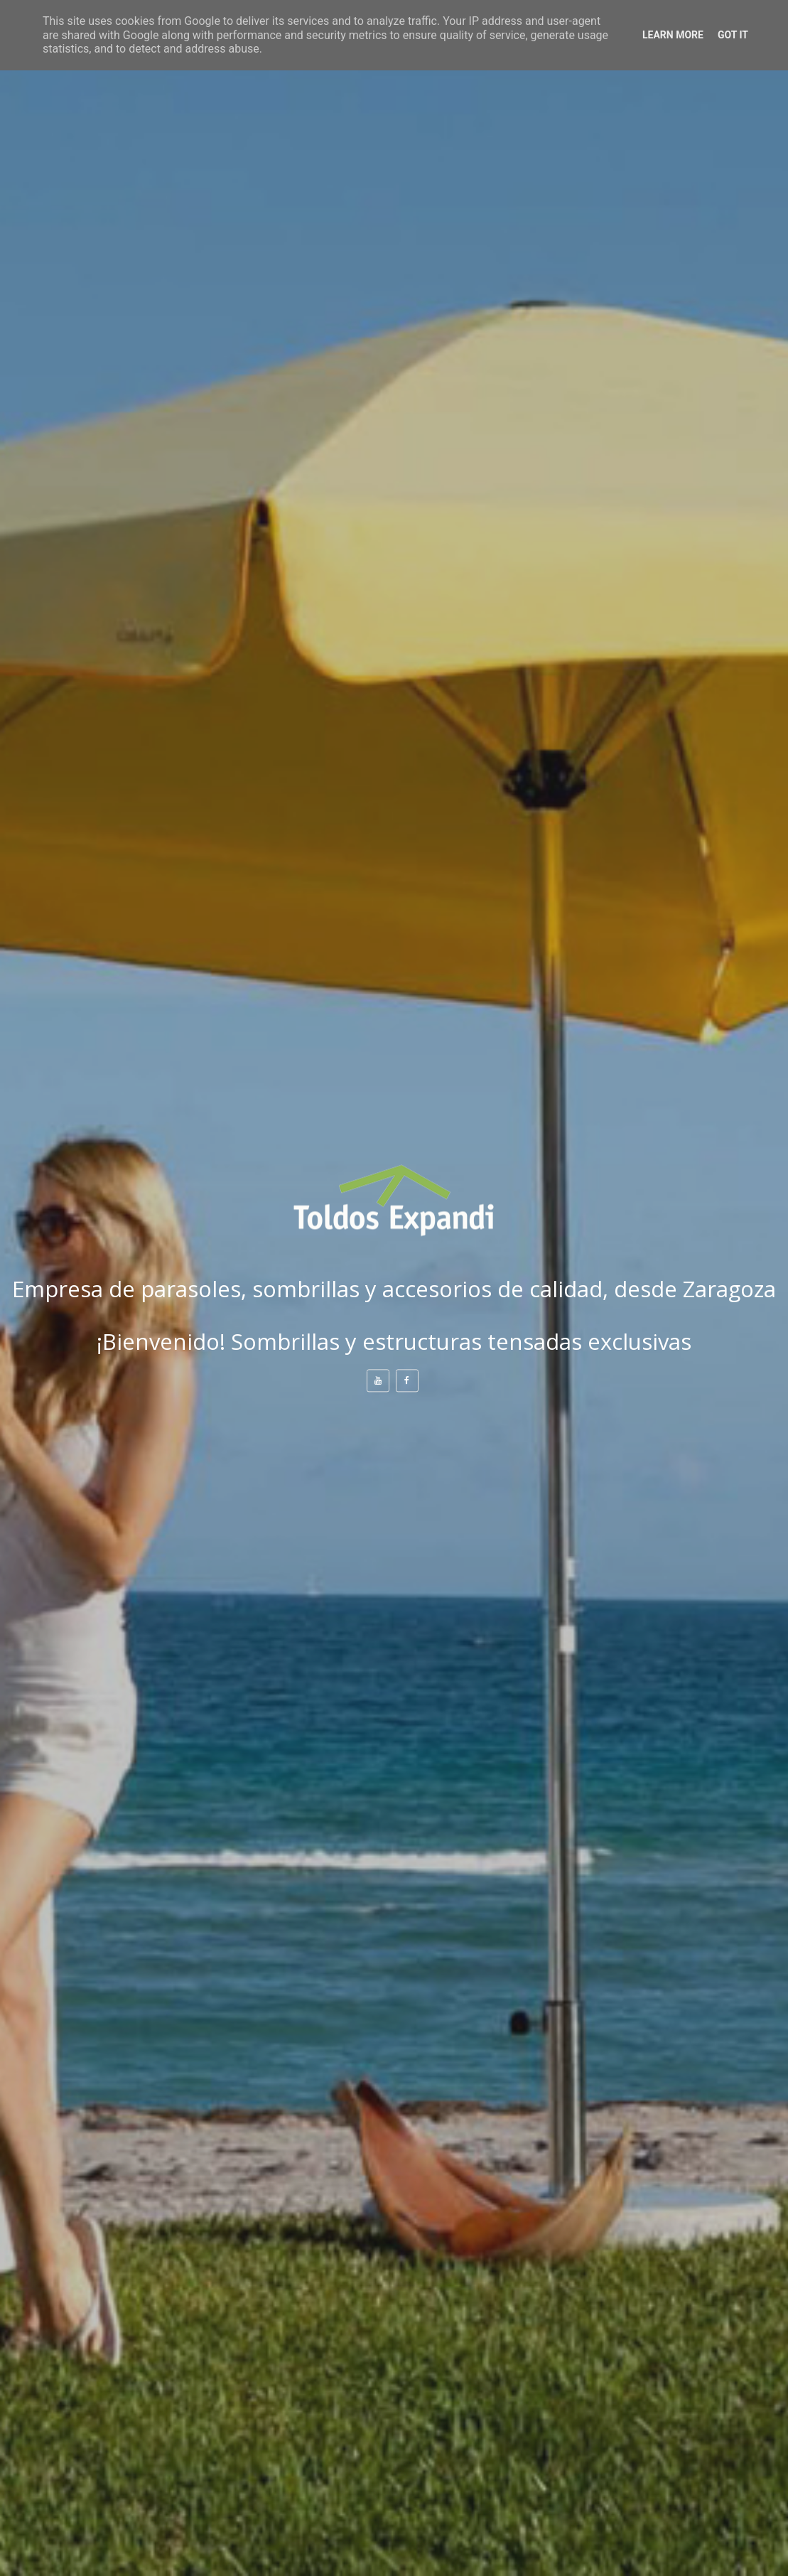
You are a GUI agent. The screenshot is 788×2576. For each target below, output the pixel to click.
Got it (733, 35)
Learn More (672, 35)
